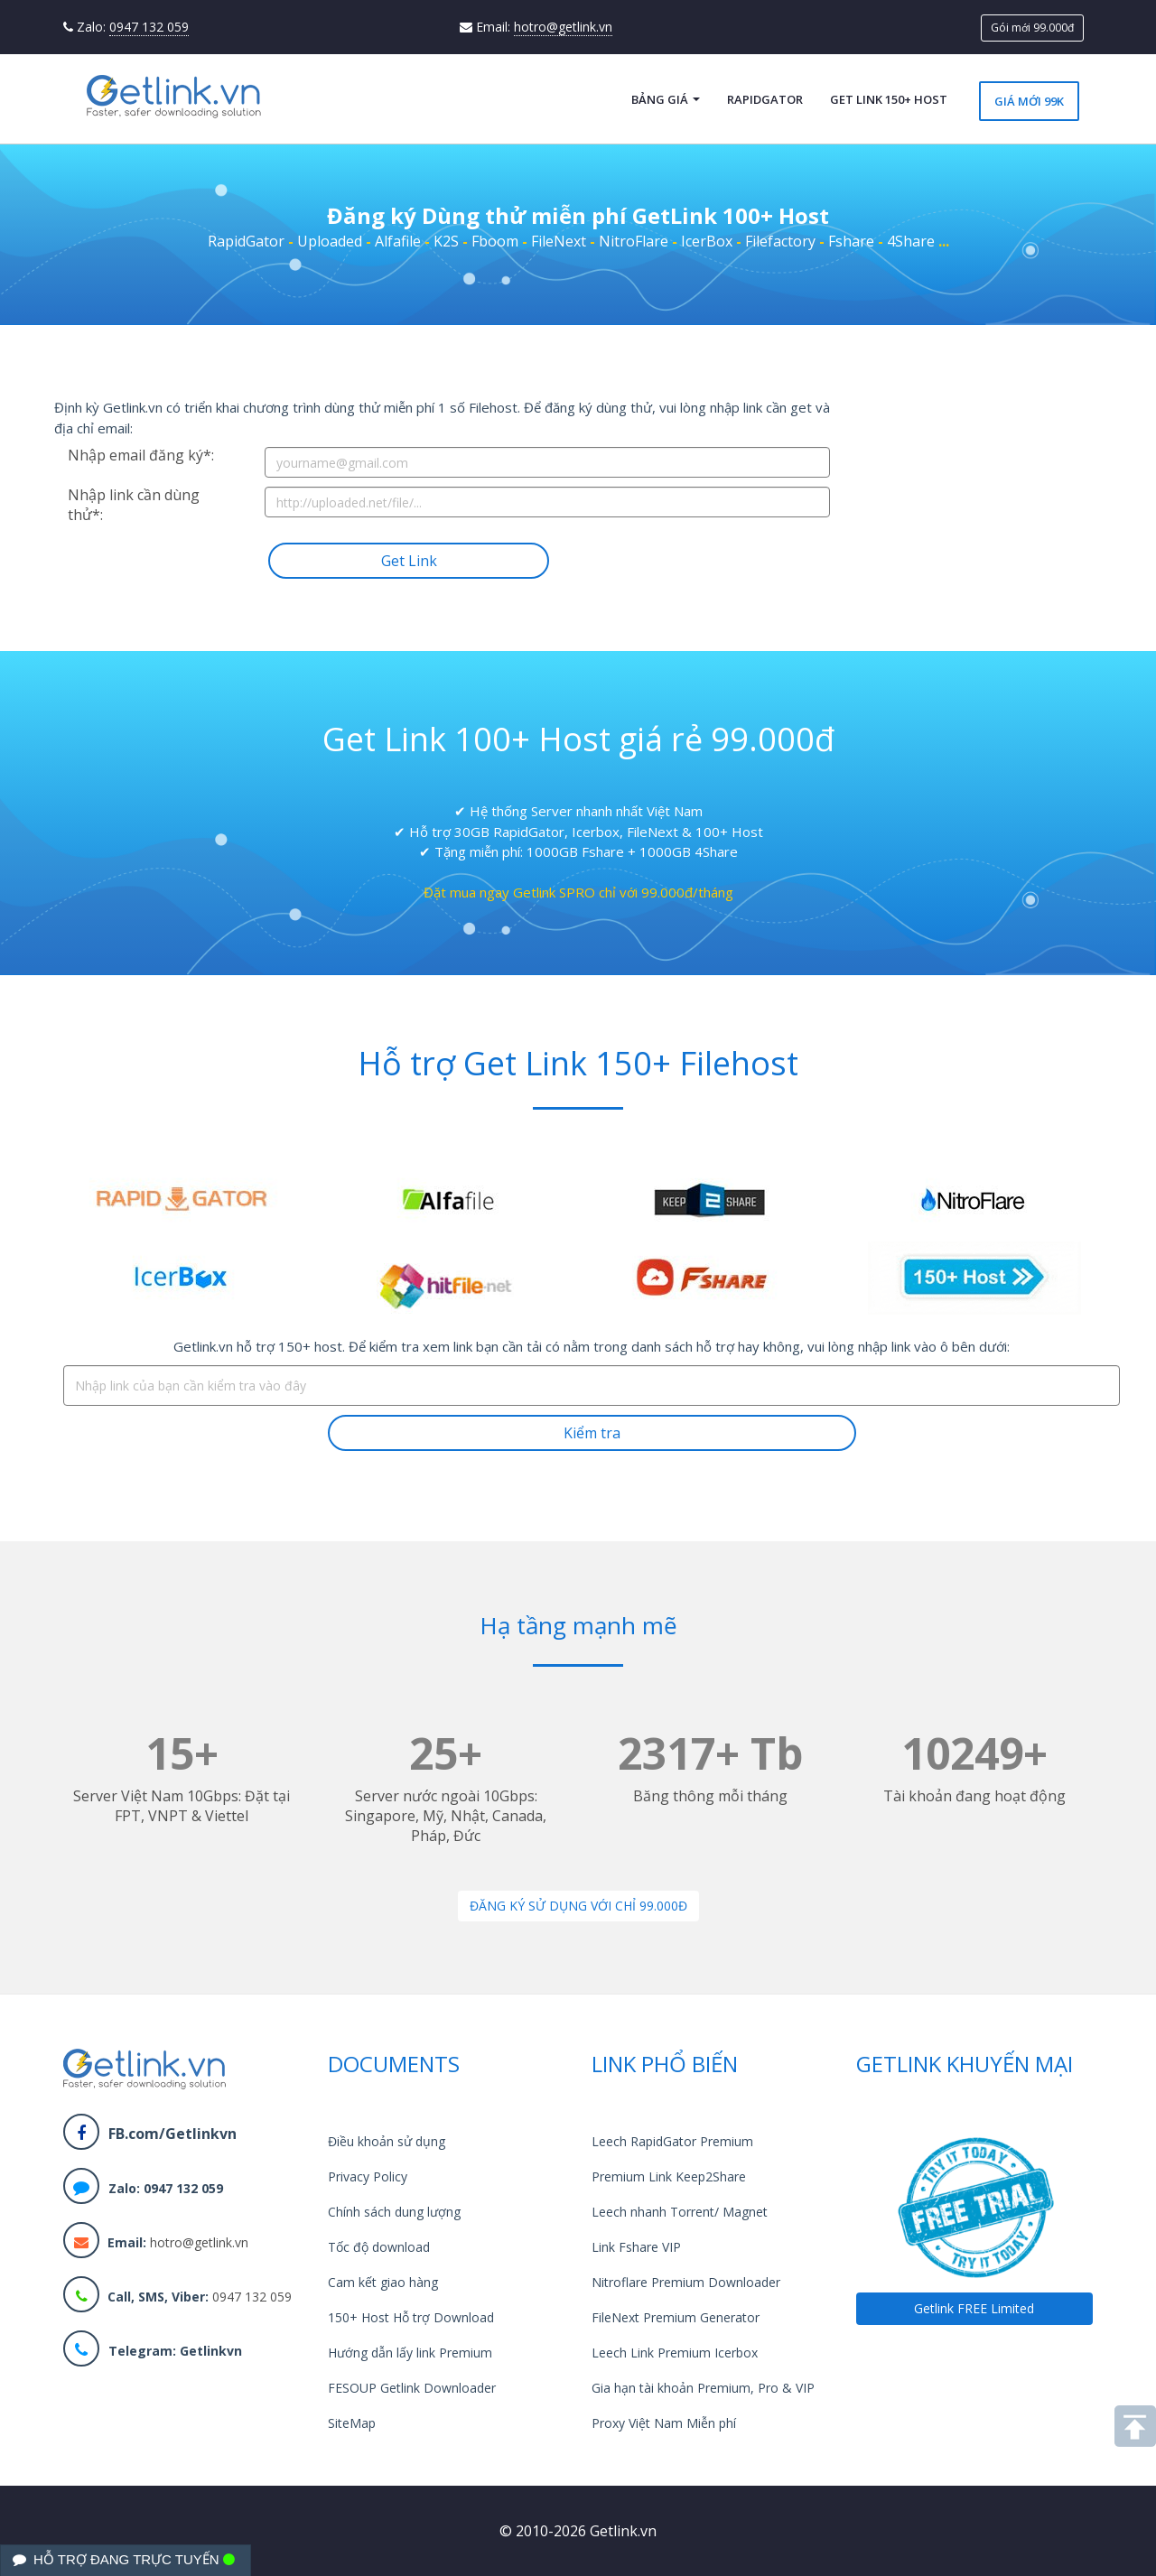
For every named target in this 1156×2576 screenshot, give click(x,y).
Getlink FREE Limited (974, 2308)
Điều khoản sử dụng (386, 2141)
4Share (911, 241)
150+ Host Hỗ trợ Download (411, 2317)
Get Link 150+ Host (888, 99)
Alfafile (398, 241)
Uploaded (329, 241)
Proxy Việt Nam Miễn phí (664, 2423)
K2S (446, 241)
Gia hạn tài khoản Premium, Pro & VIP (703, 2387)
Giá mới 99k (1029, 101)
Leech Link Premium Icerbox (675, 2352)
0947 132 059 (149, 26)
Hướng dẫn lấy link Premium (410, 2352)
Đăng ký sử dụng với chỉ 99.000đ (578, 1905)
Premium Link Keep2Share (669, 2176)
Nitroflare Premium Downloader (686, 2282)
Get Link (409, 561)
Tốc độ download (379, 2246)
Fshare (851, 241)
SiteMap (352, 2423)
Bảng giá (665, 99)
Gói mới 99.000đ (1032, 27)
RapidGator (765, 99)
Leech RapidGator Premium (672, 2141)
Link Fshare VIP (636, 2246)
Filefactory (780, 241)
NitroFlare (633, 241)
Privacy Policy (367, 2176)
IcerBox (706, 241)
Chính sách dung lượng (394, 2211)
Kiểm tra (592, 1433)
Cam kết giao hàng (383, 2282)
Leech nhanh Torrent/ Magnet (680, 2211)
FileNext (558, 241)
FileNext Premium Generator (676, 2317)
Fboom (494, 241)
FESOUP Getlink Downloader (412, 2387)
